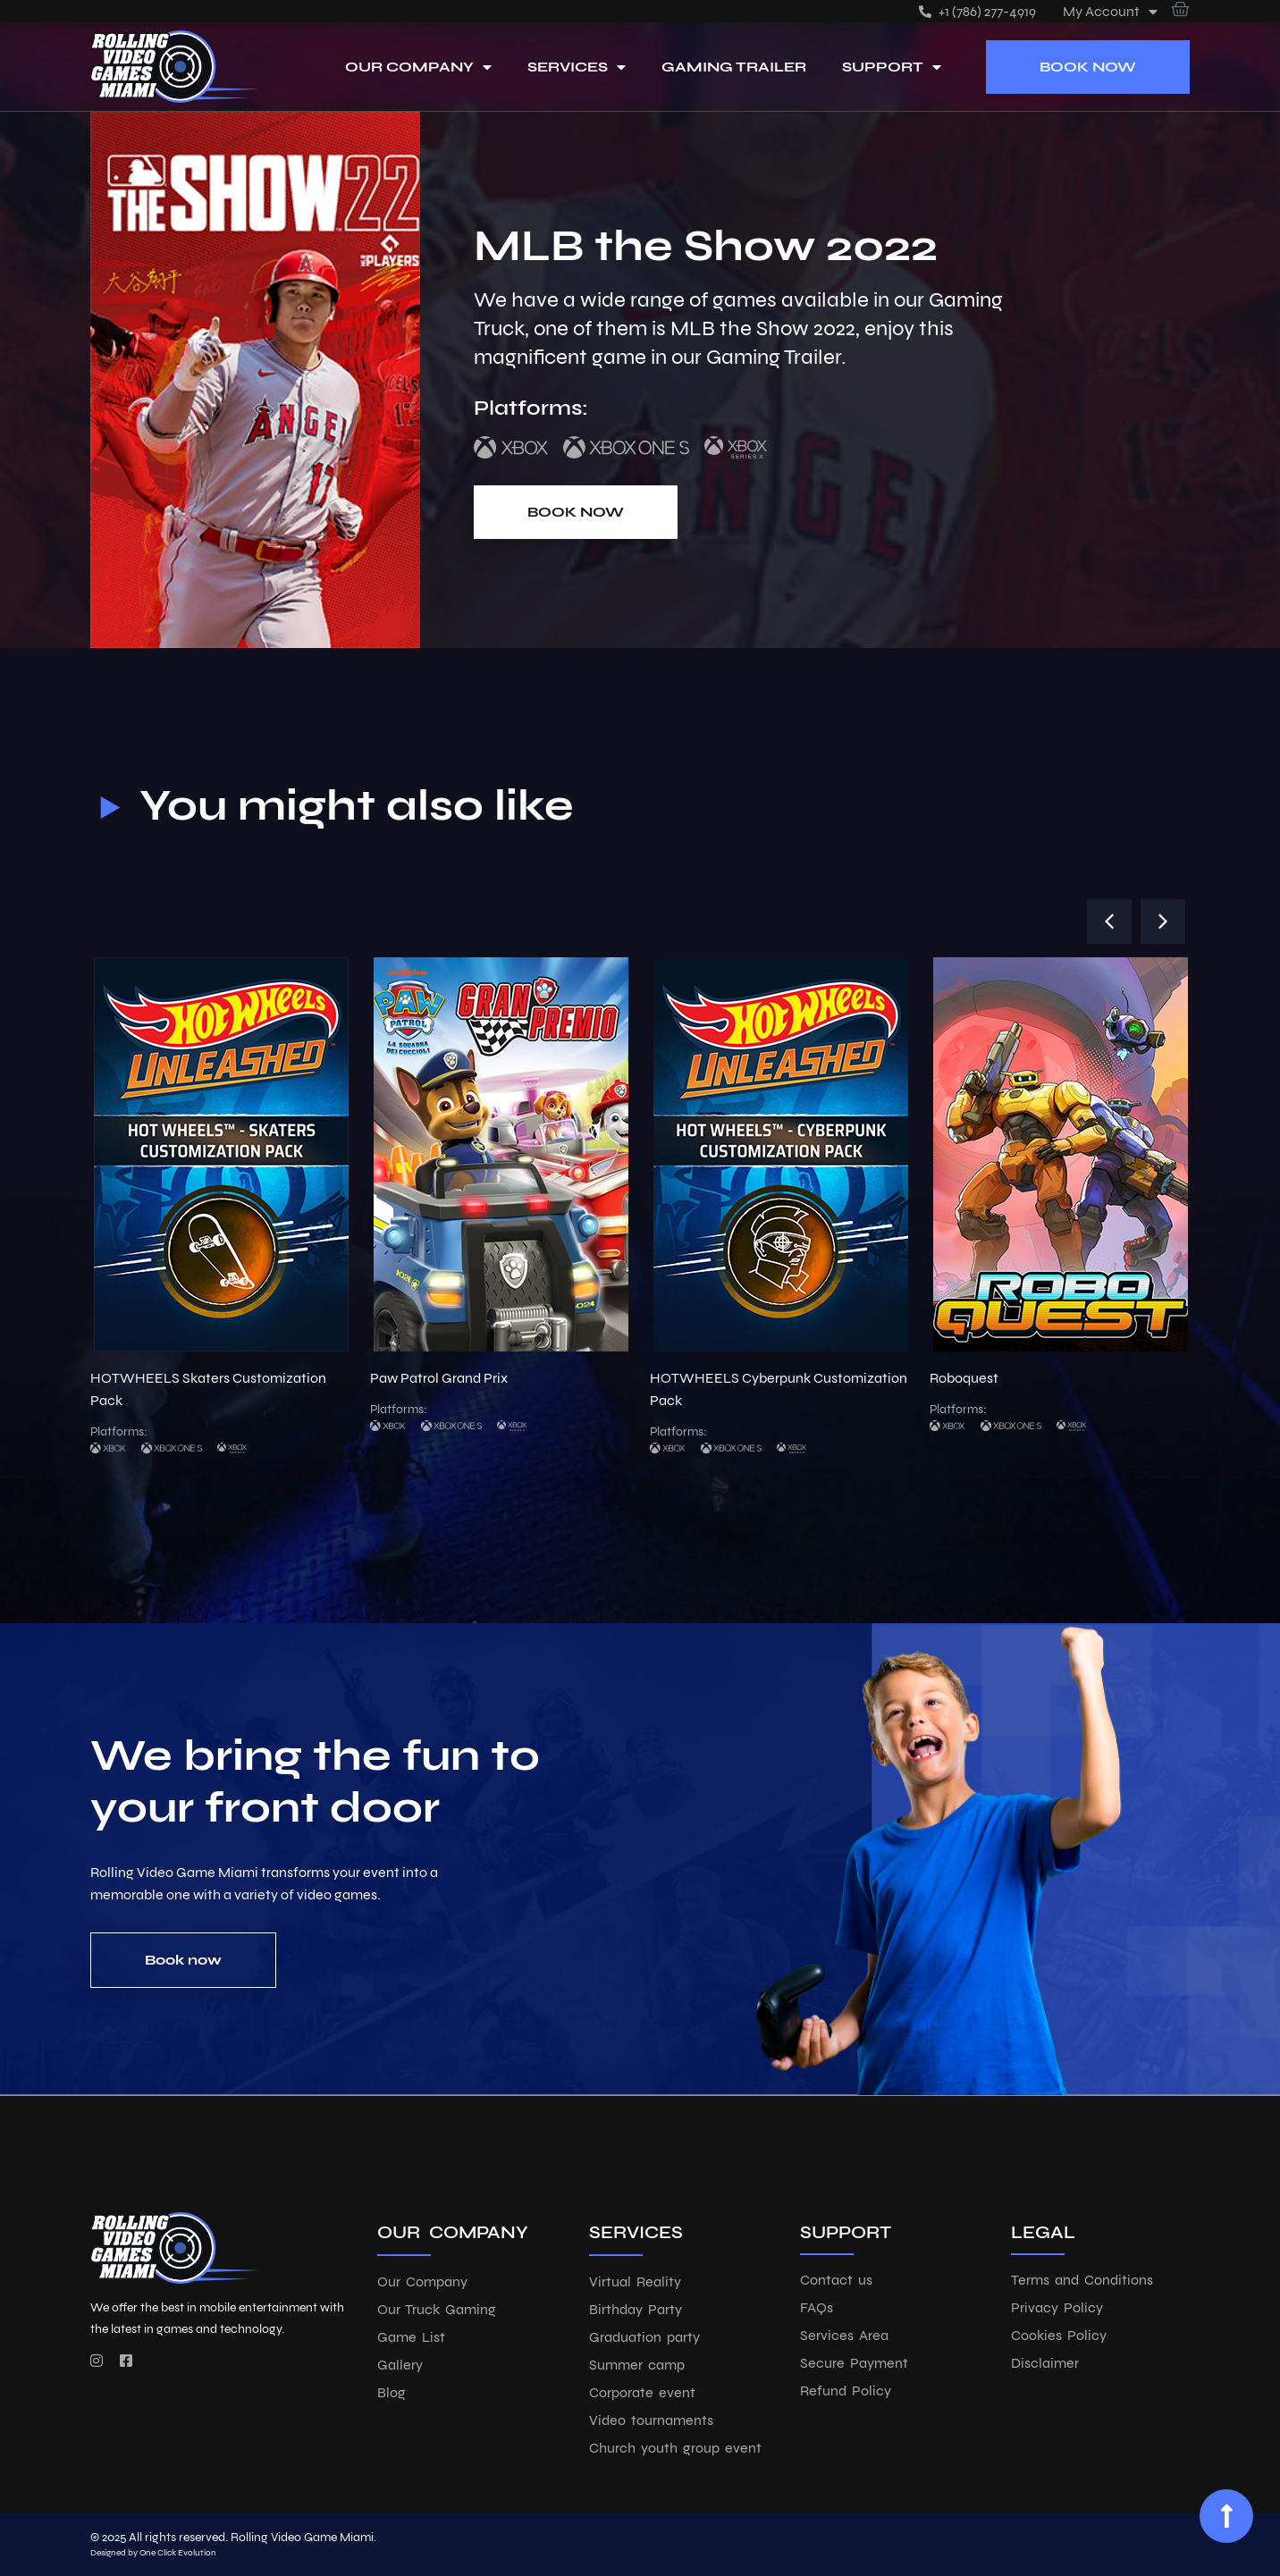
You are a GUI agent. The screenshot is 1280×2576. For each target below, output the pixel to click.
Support (891, 67)
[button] (1109, 921)
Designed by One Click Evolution (153, 2552)
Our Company (418, 67)
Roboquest (964, 1377)
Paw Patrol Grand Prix (439, 1377)
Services (576, 67)
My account (1110, 11)
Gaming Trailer (733, 66)
